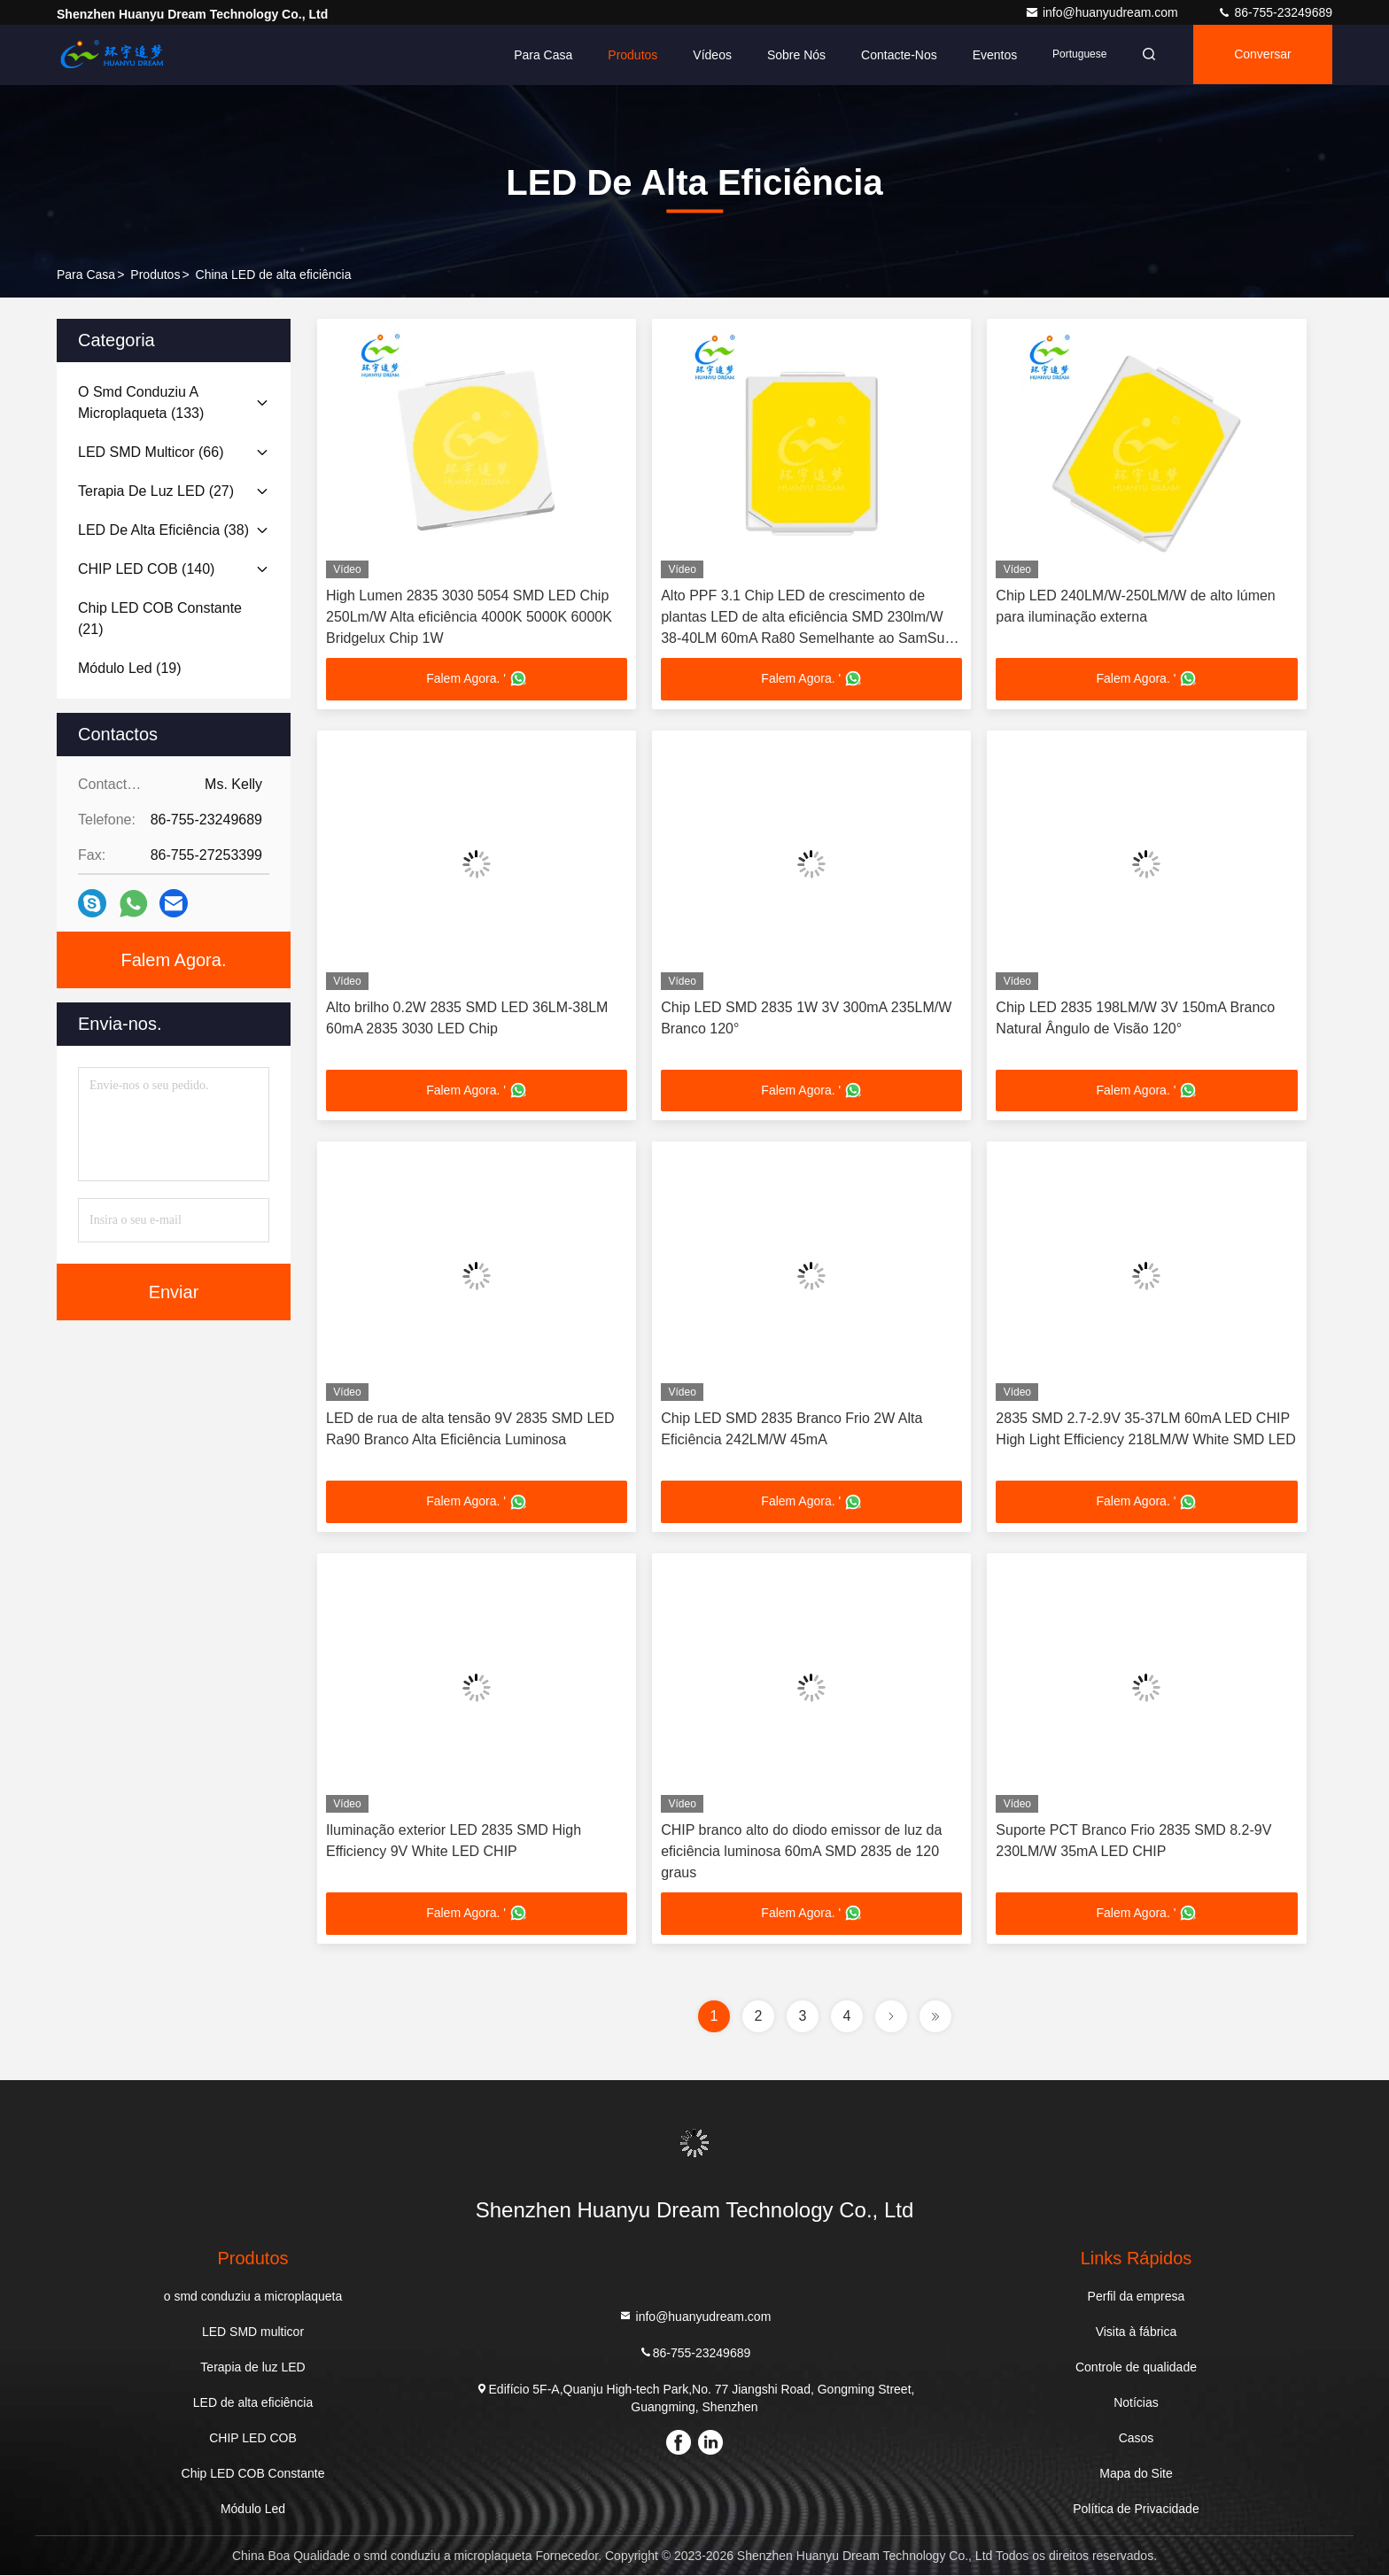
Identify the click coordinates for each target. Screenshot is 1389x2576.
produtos (155, 274)
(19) (130, 668)
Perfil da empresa (1136, 2297)
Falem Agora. (174, 960)
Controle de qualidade (1136, 2368)
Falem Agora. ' (476, 679)
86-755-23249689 (1274, 12)
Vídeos (706, 55)
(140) (146, 568)
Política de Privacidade (1136, 2510)
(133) (141, 402)
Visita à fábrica (1136, 2332)
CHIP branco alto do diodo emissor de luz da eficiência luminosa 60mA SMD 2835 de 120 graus (801, 1852)
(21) (160, 618)
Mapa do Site (1136, 2474)
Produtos (627, 55)
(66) (150, 452)
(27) (156, 491)
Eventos (989, 55)
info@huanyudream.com (1103, 12)
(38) (163, 530)
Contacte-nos (894, 55)
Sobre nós (791, 55)
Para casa (537, 55)
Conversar (1261, 55)
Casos (1136, 2439)
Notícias (1136, 2403)
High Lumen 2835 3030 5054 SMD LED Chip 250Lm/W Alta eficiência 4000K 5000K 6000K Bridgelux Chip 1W (469, 617)
